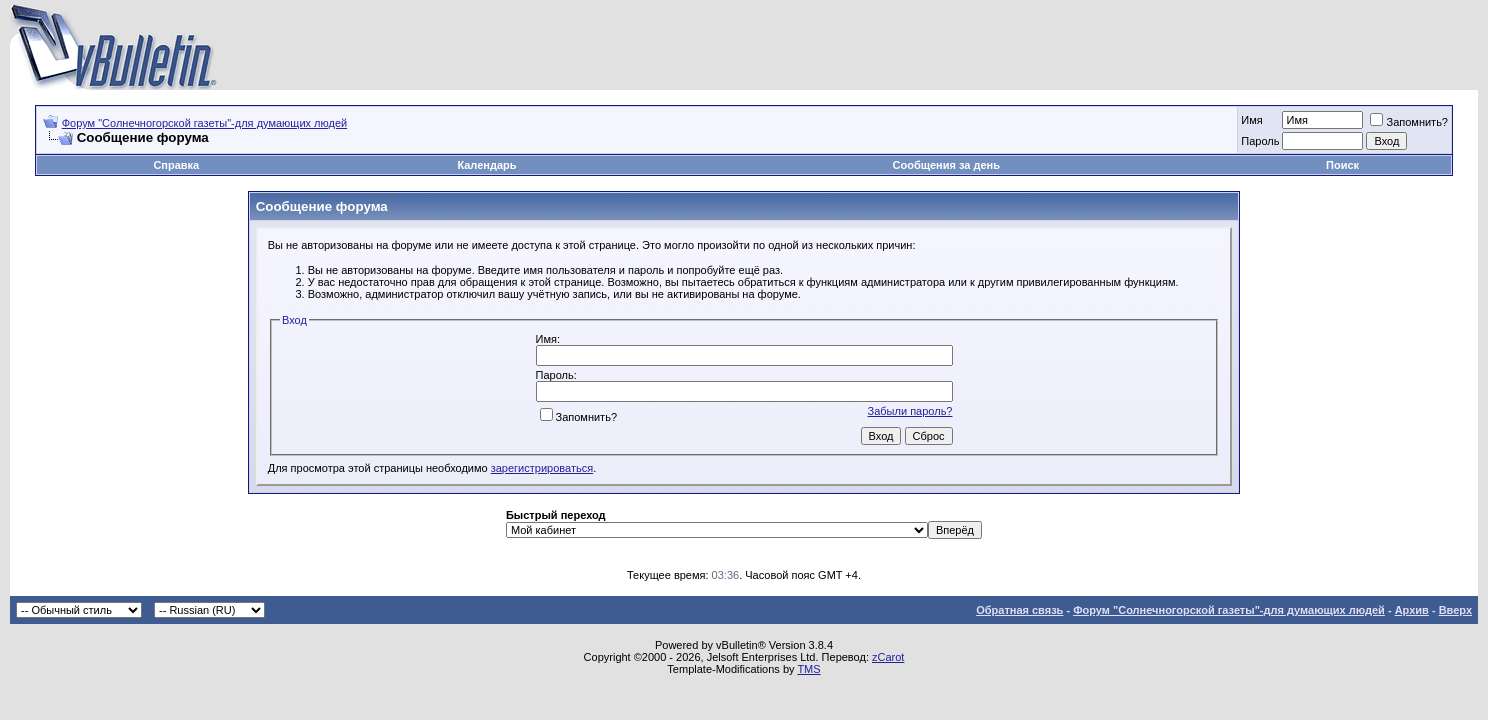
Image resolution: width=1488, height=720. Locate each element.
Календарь (486, 165)
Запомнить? (1409, 122)
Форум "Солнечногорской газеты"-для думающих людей (205, 123)
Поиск (1342, 165)
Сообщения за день (946, 165)
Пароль (1260, 141)
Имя (1251, 120)
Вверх (1455, 610)
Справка (176, 165)
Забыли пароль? (910, 411)
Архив (1412, 610)
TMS (808, 669)
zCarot (888, 657)
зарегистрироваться (542, 468)
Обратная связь (1019, 610)
